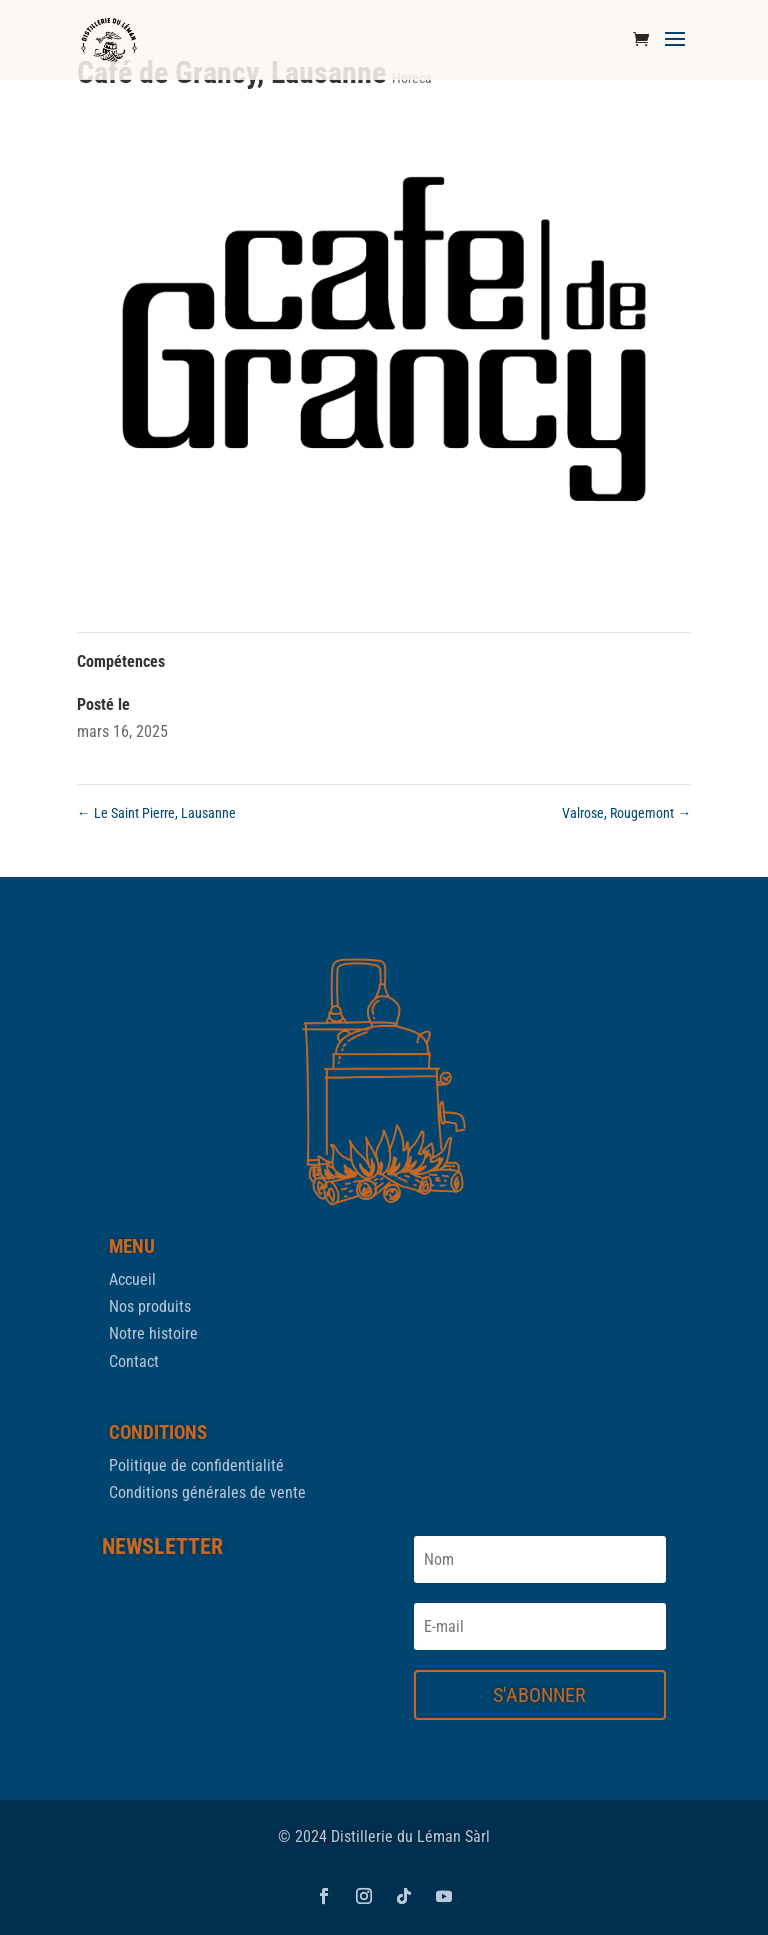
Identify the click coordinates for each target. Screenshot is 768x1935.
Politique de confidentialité (196, 1465)
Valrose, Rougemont (626, 813)
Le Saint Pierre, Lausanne (156, 813)
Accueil (132, 1279)
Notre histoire (153, 1333)
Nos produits (150, 1306)
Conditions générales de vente (207, 1492)
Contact (134, 1361)
